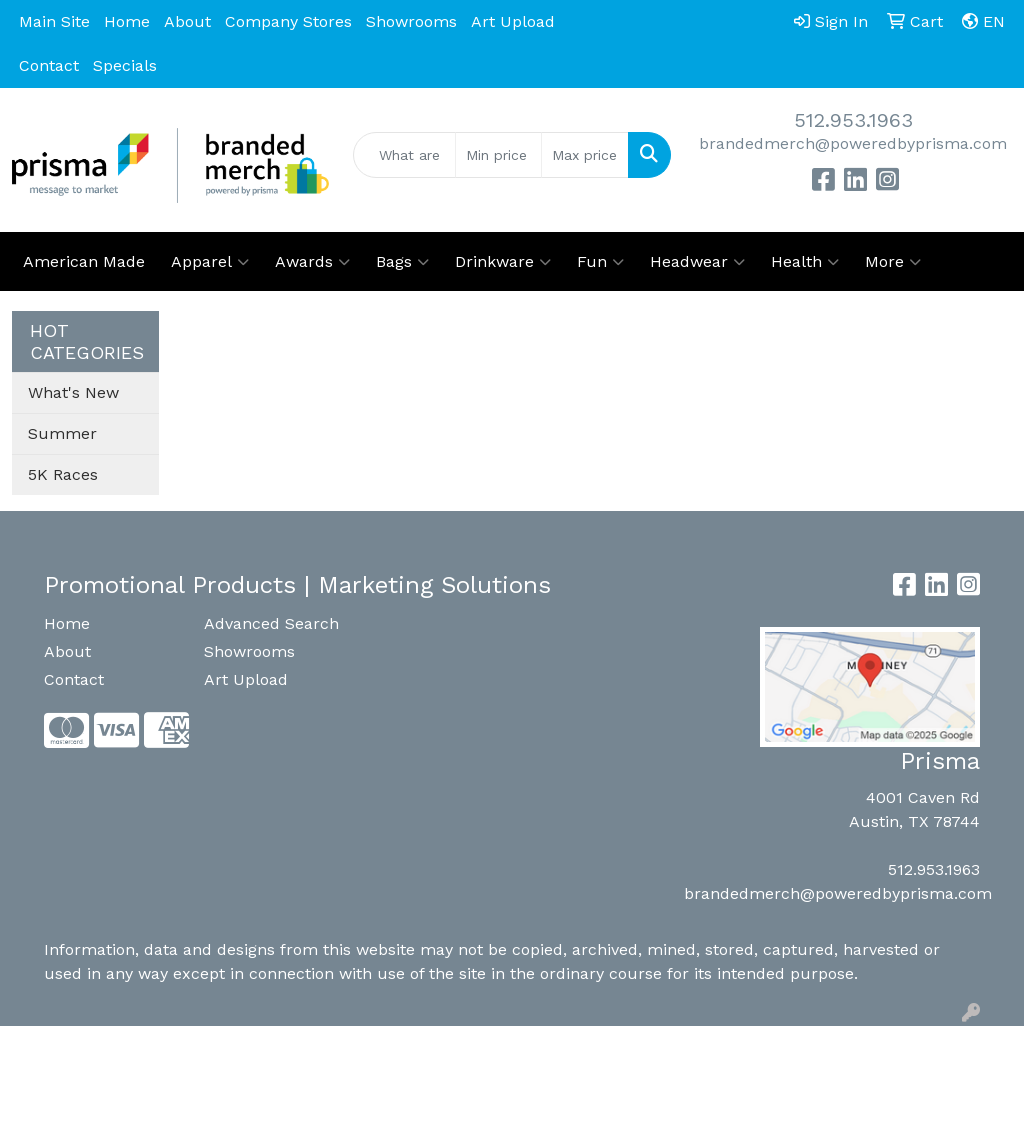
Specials (125, 65)
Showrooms (411, 21)
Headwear (697, 262)
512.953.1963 (853, 120)
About (187, 21)
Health (805, 262)
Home (127, 21)
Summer (62, 433)
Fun (600, 262)
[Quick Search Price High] (584, 155)
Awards (312, 262)
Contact (49, 65)
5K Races (63, 474)
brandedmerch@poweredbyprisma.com (853, 143)
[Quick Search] (404, 155)
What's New (73, 392)
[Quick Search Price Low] (498, 155)
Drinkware (503, 262)
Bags (402, 262)
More (893, 262)
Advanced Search (271, 623)
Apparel (210, 262)
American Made (84, 261)
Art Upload (513, 21)
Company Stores (288, 21)
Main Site (54, 21)
